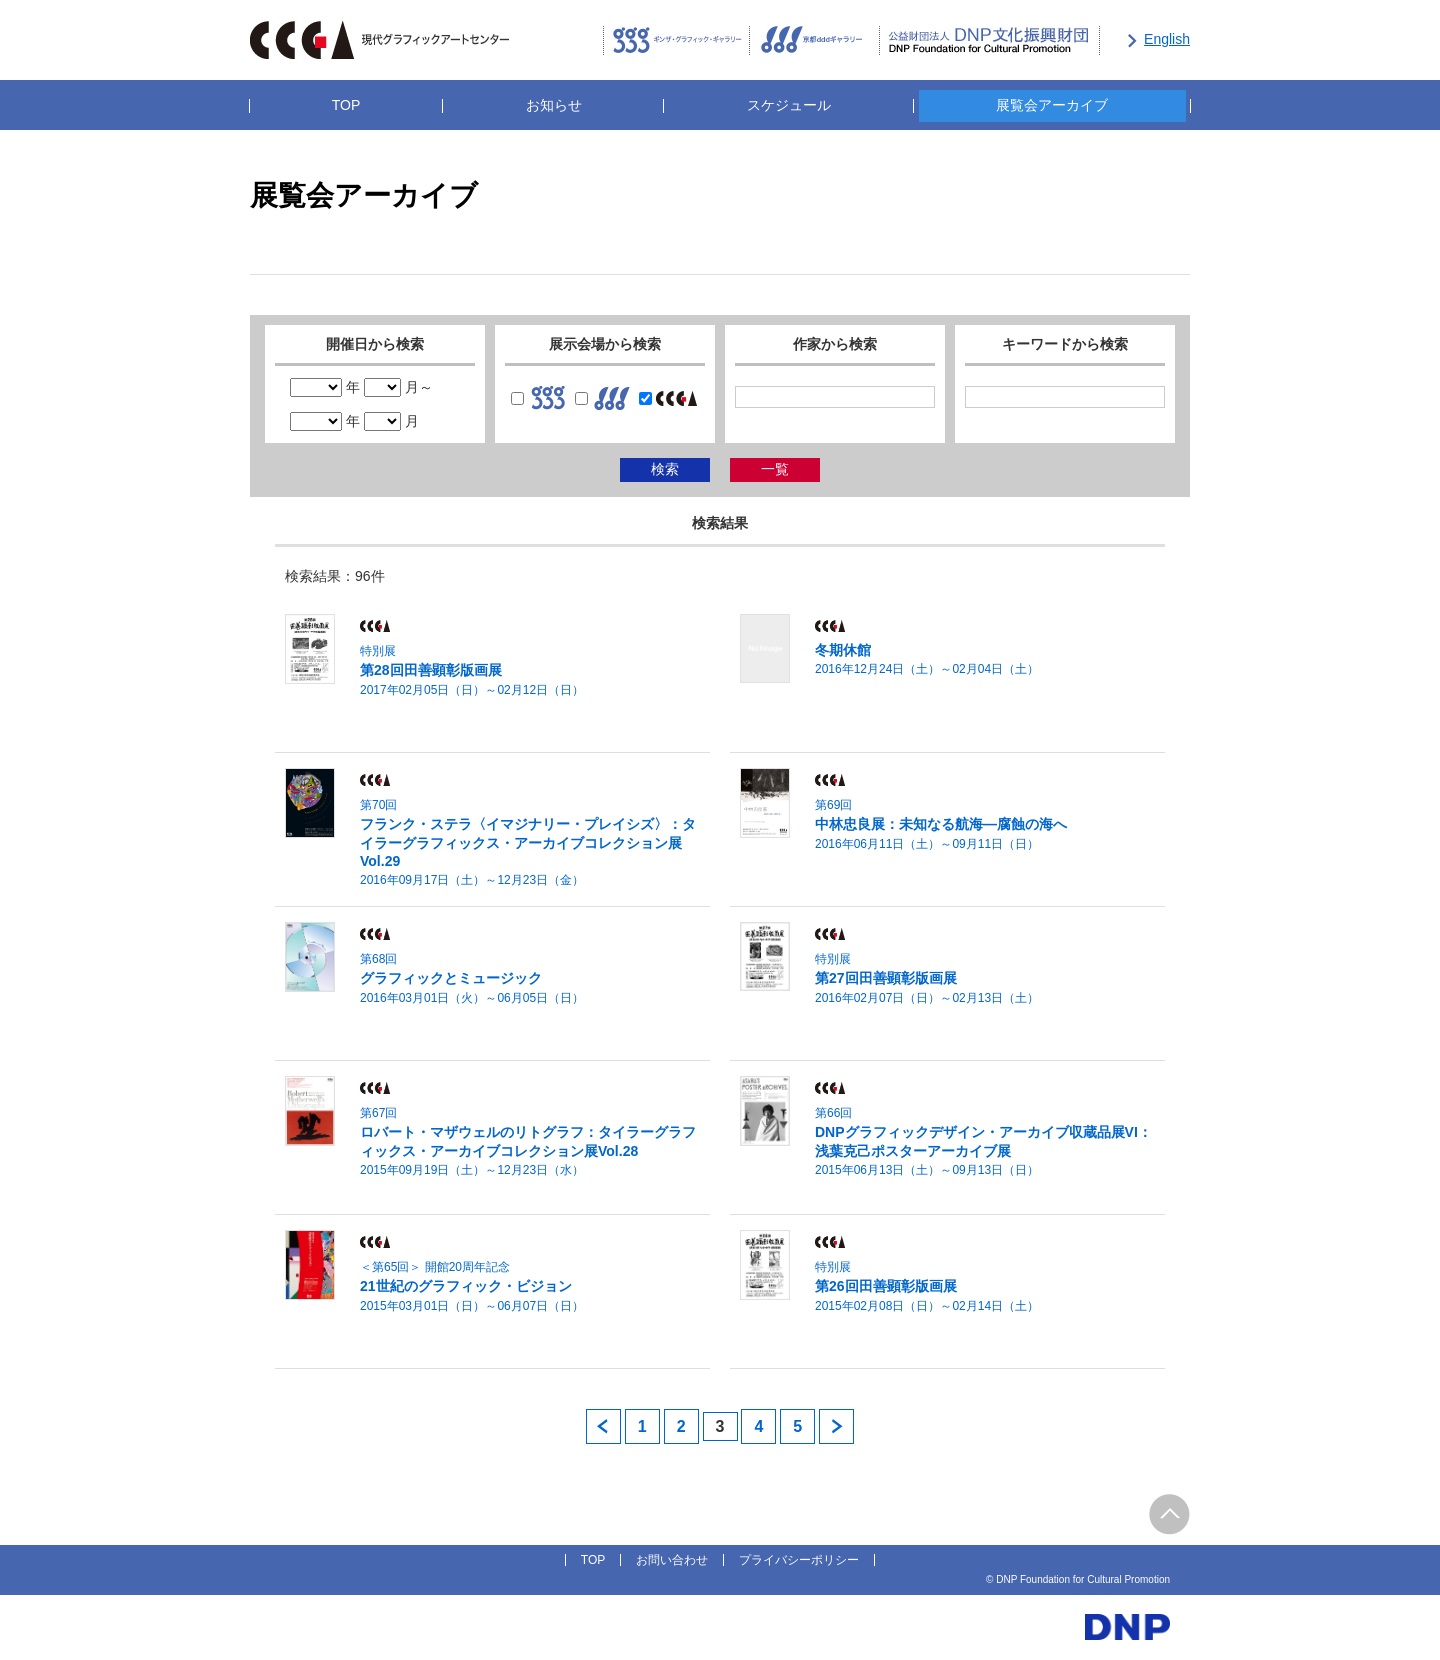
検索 (665, 469)
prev (603, 1426)
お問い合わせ (672, 1560)
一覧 (775, 469)
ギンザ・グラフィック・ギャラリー (676, 41)
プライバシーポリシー (799, 1560)
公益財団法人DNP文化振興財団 (990, 41)
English (1167, 39)
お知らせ (554, 105)
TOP (346, 105)
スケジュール (789, 105)
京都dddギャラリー (815, 41)
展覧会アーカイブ (1052, 105)
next (836, 1426)
